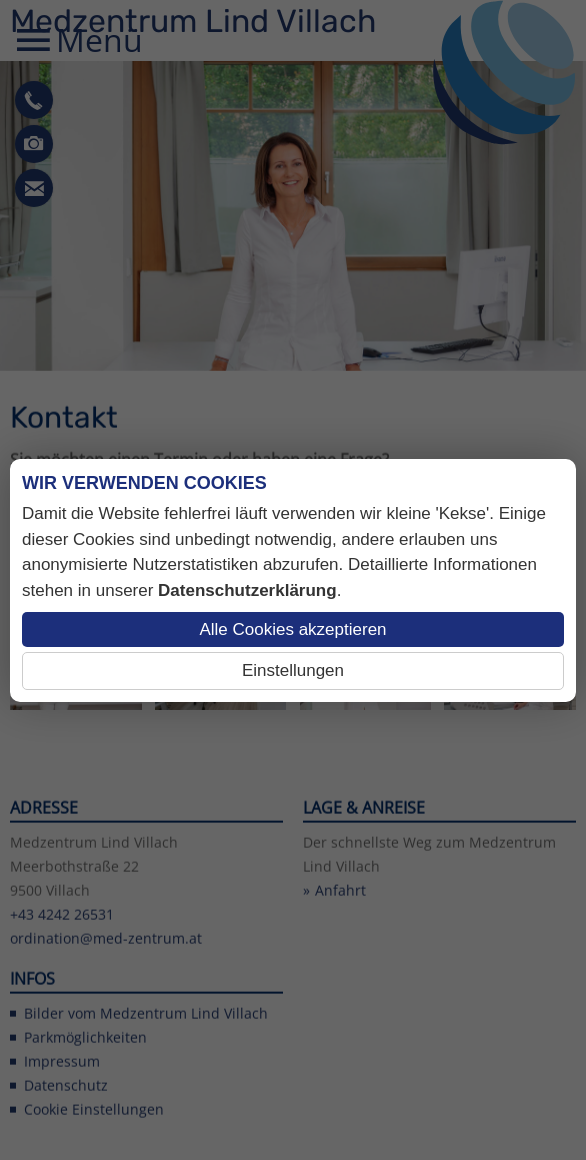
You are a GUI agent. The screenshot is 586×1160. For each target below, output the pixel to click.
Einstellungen (293, 670)
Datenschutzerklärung (247, 590)
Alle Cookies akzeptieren (292, 629)
